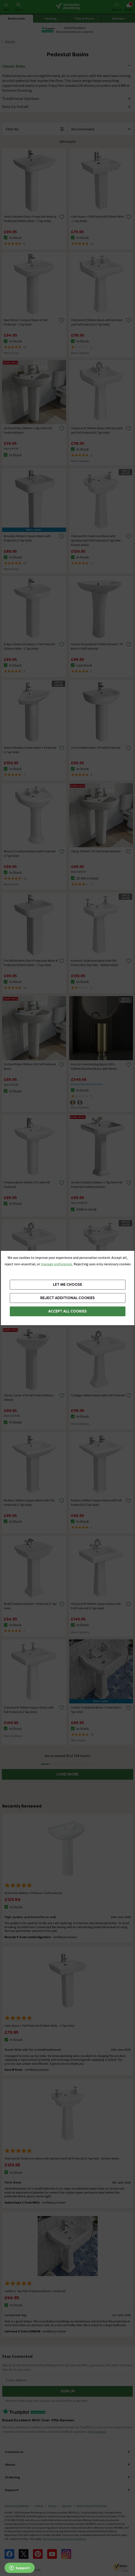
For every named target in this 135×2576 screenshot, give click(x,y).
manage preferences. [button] (57, 1264)
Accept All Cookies (67, 1311)
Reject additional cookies (67, 1298)
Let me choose (67, 1284)
